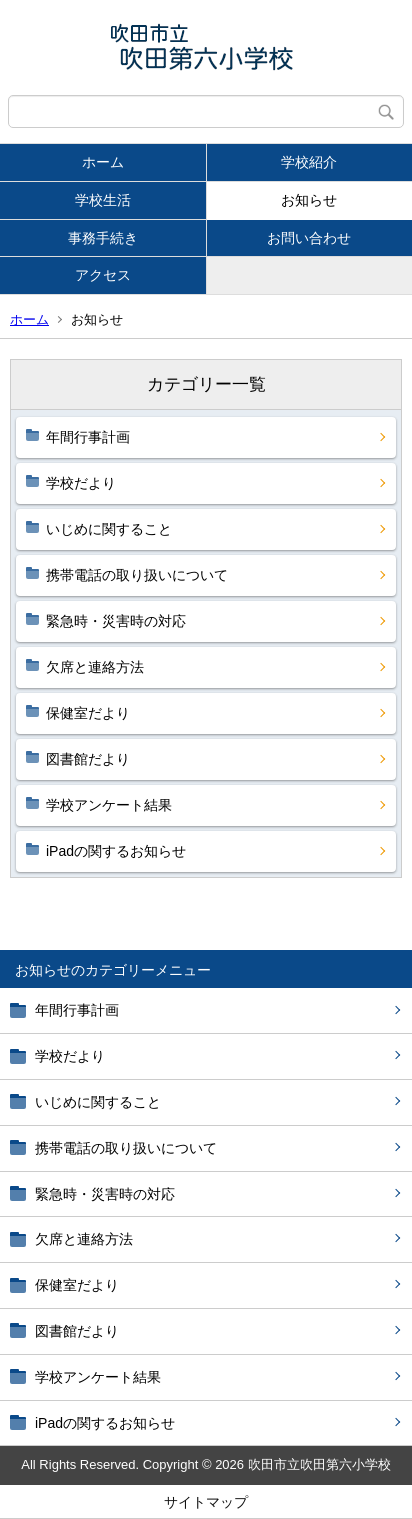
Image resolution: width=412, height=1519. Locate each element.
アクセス (103, 275)
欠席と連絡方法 (84, 1239)
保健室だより (77, 1285)
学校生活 (103, 200)
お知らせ (309, 200)
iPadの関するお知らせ (105, 1423)
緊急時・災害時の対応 (105, 1194)
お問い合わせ (309, 238)
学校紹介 (309, 162)
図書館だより (77, 1331)
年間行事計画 (77, 1010)
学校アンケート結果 (98, 1377)
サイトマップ (206, 1502)
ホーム (103, 162)
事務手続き (103, 238)
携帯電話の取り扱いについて (126, 1148)
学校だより (70, 1056)
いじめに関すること (98, 1102)
